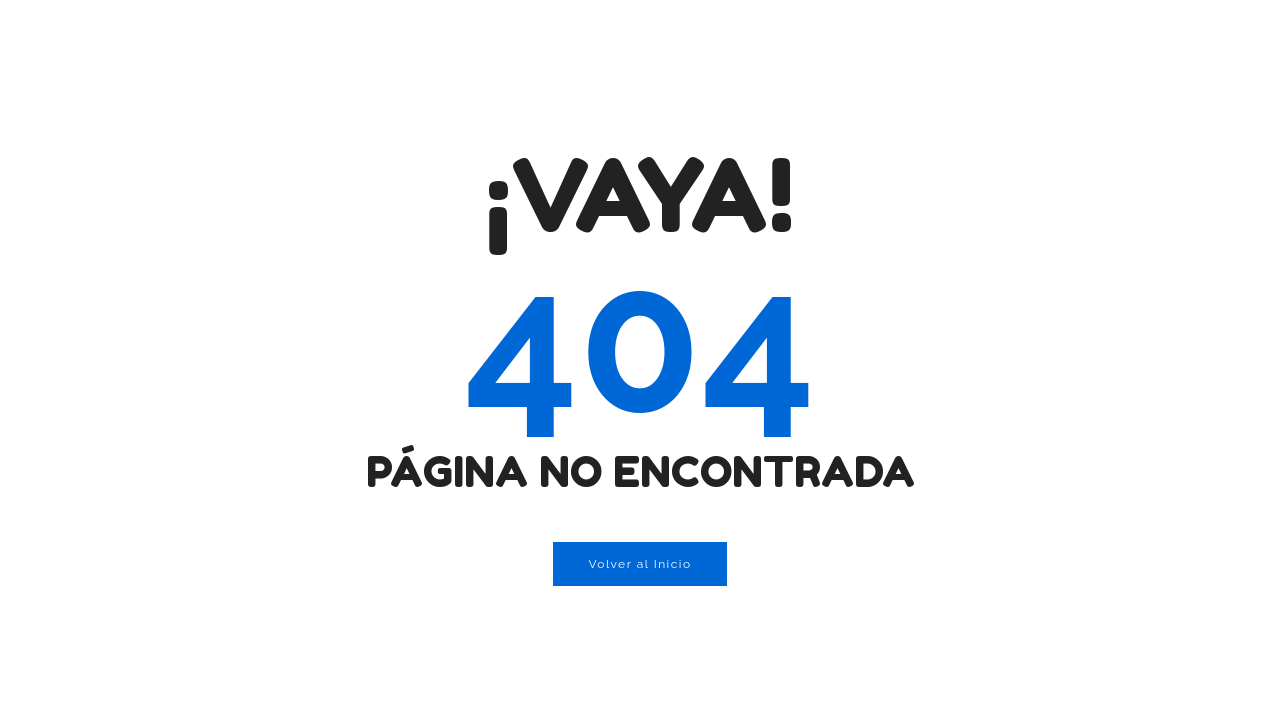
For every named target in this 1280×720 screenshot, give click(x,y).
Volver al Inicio (639, 564)
